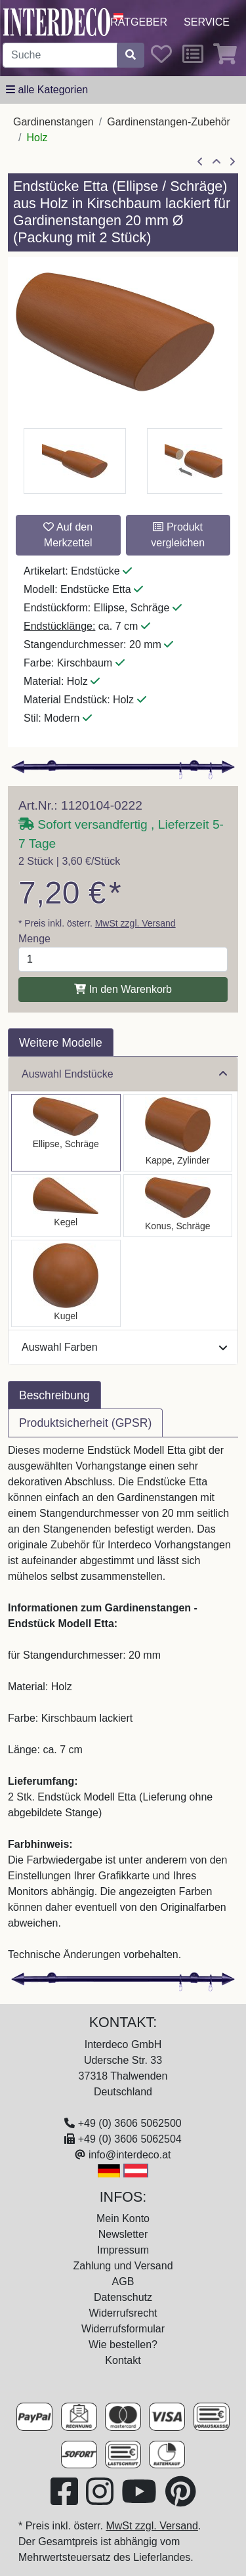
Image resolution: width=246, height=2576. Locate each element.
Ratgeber (138, 22)
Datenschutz (123, 2297)
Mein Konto (123, 2218)
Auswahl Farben (124, 1347)
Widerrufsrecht (123, 2313)
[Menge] (123, 959)
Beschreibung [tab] (54, 1395)
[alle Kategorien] (47, 90)
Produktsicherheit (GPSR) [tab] (85, 1423)
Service (207, 22)
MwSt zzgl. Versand (135, 923)
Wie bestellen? (123, 2344)
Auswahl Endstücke (124, 1074)
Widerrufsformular (123, 2328)
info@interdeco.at (130, 2154)
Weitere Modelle (60, 1042)
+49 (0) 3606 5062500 (130, 2123)
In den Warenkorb (123, 989)
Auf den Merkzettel (67, 534)
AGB (123, 2281)
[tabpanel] (123, 1702)
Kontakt (122, 2360)
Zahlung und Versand (123, 2265)
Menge (34, 938)
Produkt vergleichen (178, 534)
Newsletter (123, 2234)
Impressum (123, 2250)
